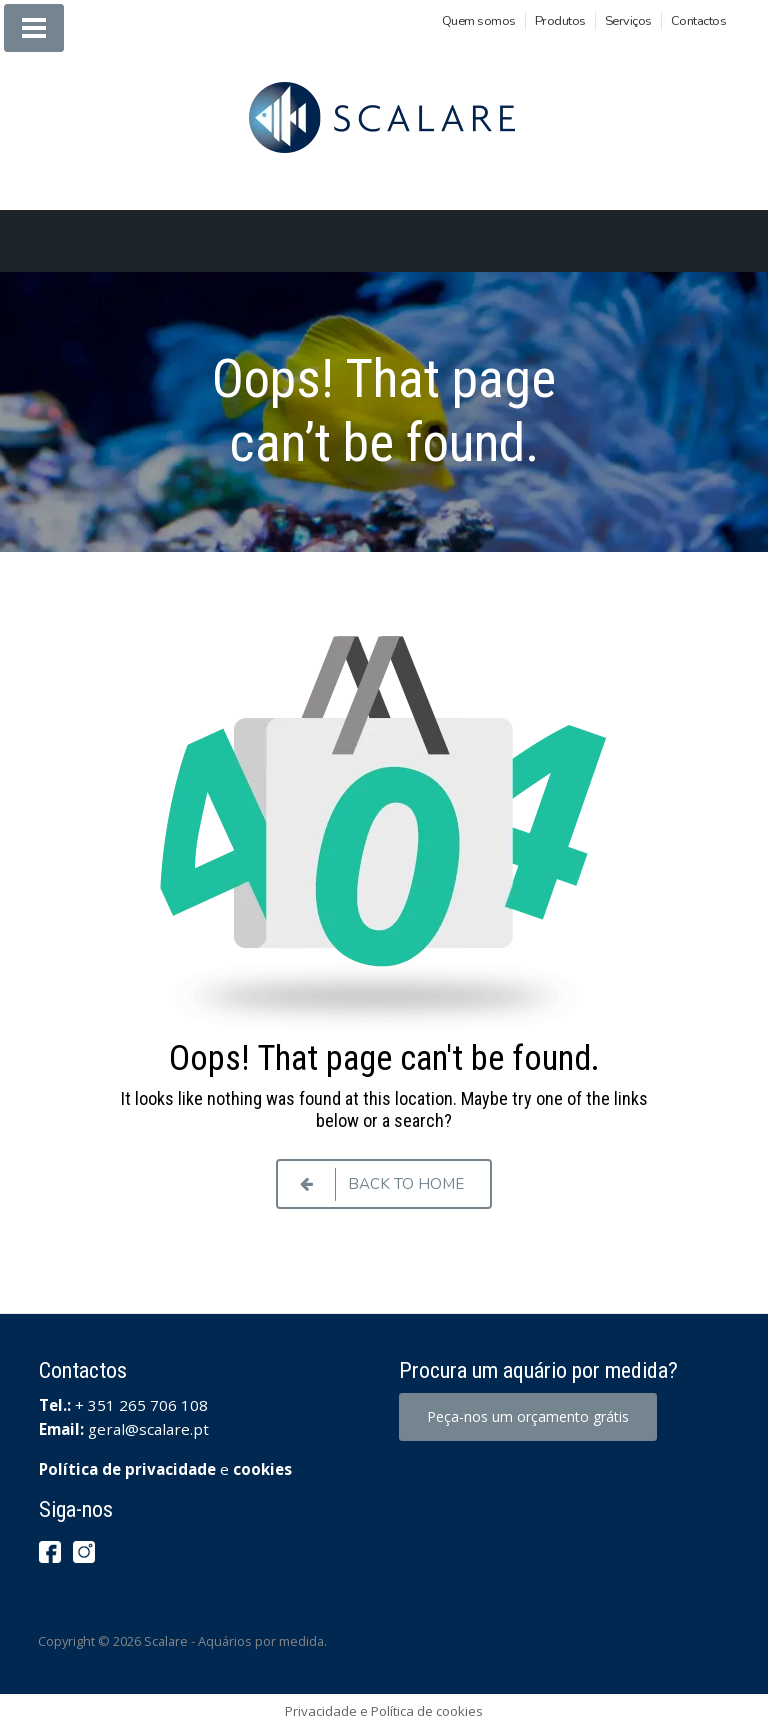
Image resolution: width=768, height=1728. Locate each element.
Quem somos (479, 21)
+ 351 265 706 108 (141, 1405)
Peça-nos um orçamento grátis (528, 1416)
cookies (262, 1469)
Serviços (628, 21)
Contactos (699, 21)
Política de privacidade (127, 1469)
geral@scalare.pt (148, 1429)
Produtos (560, 21)
